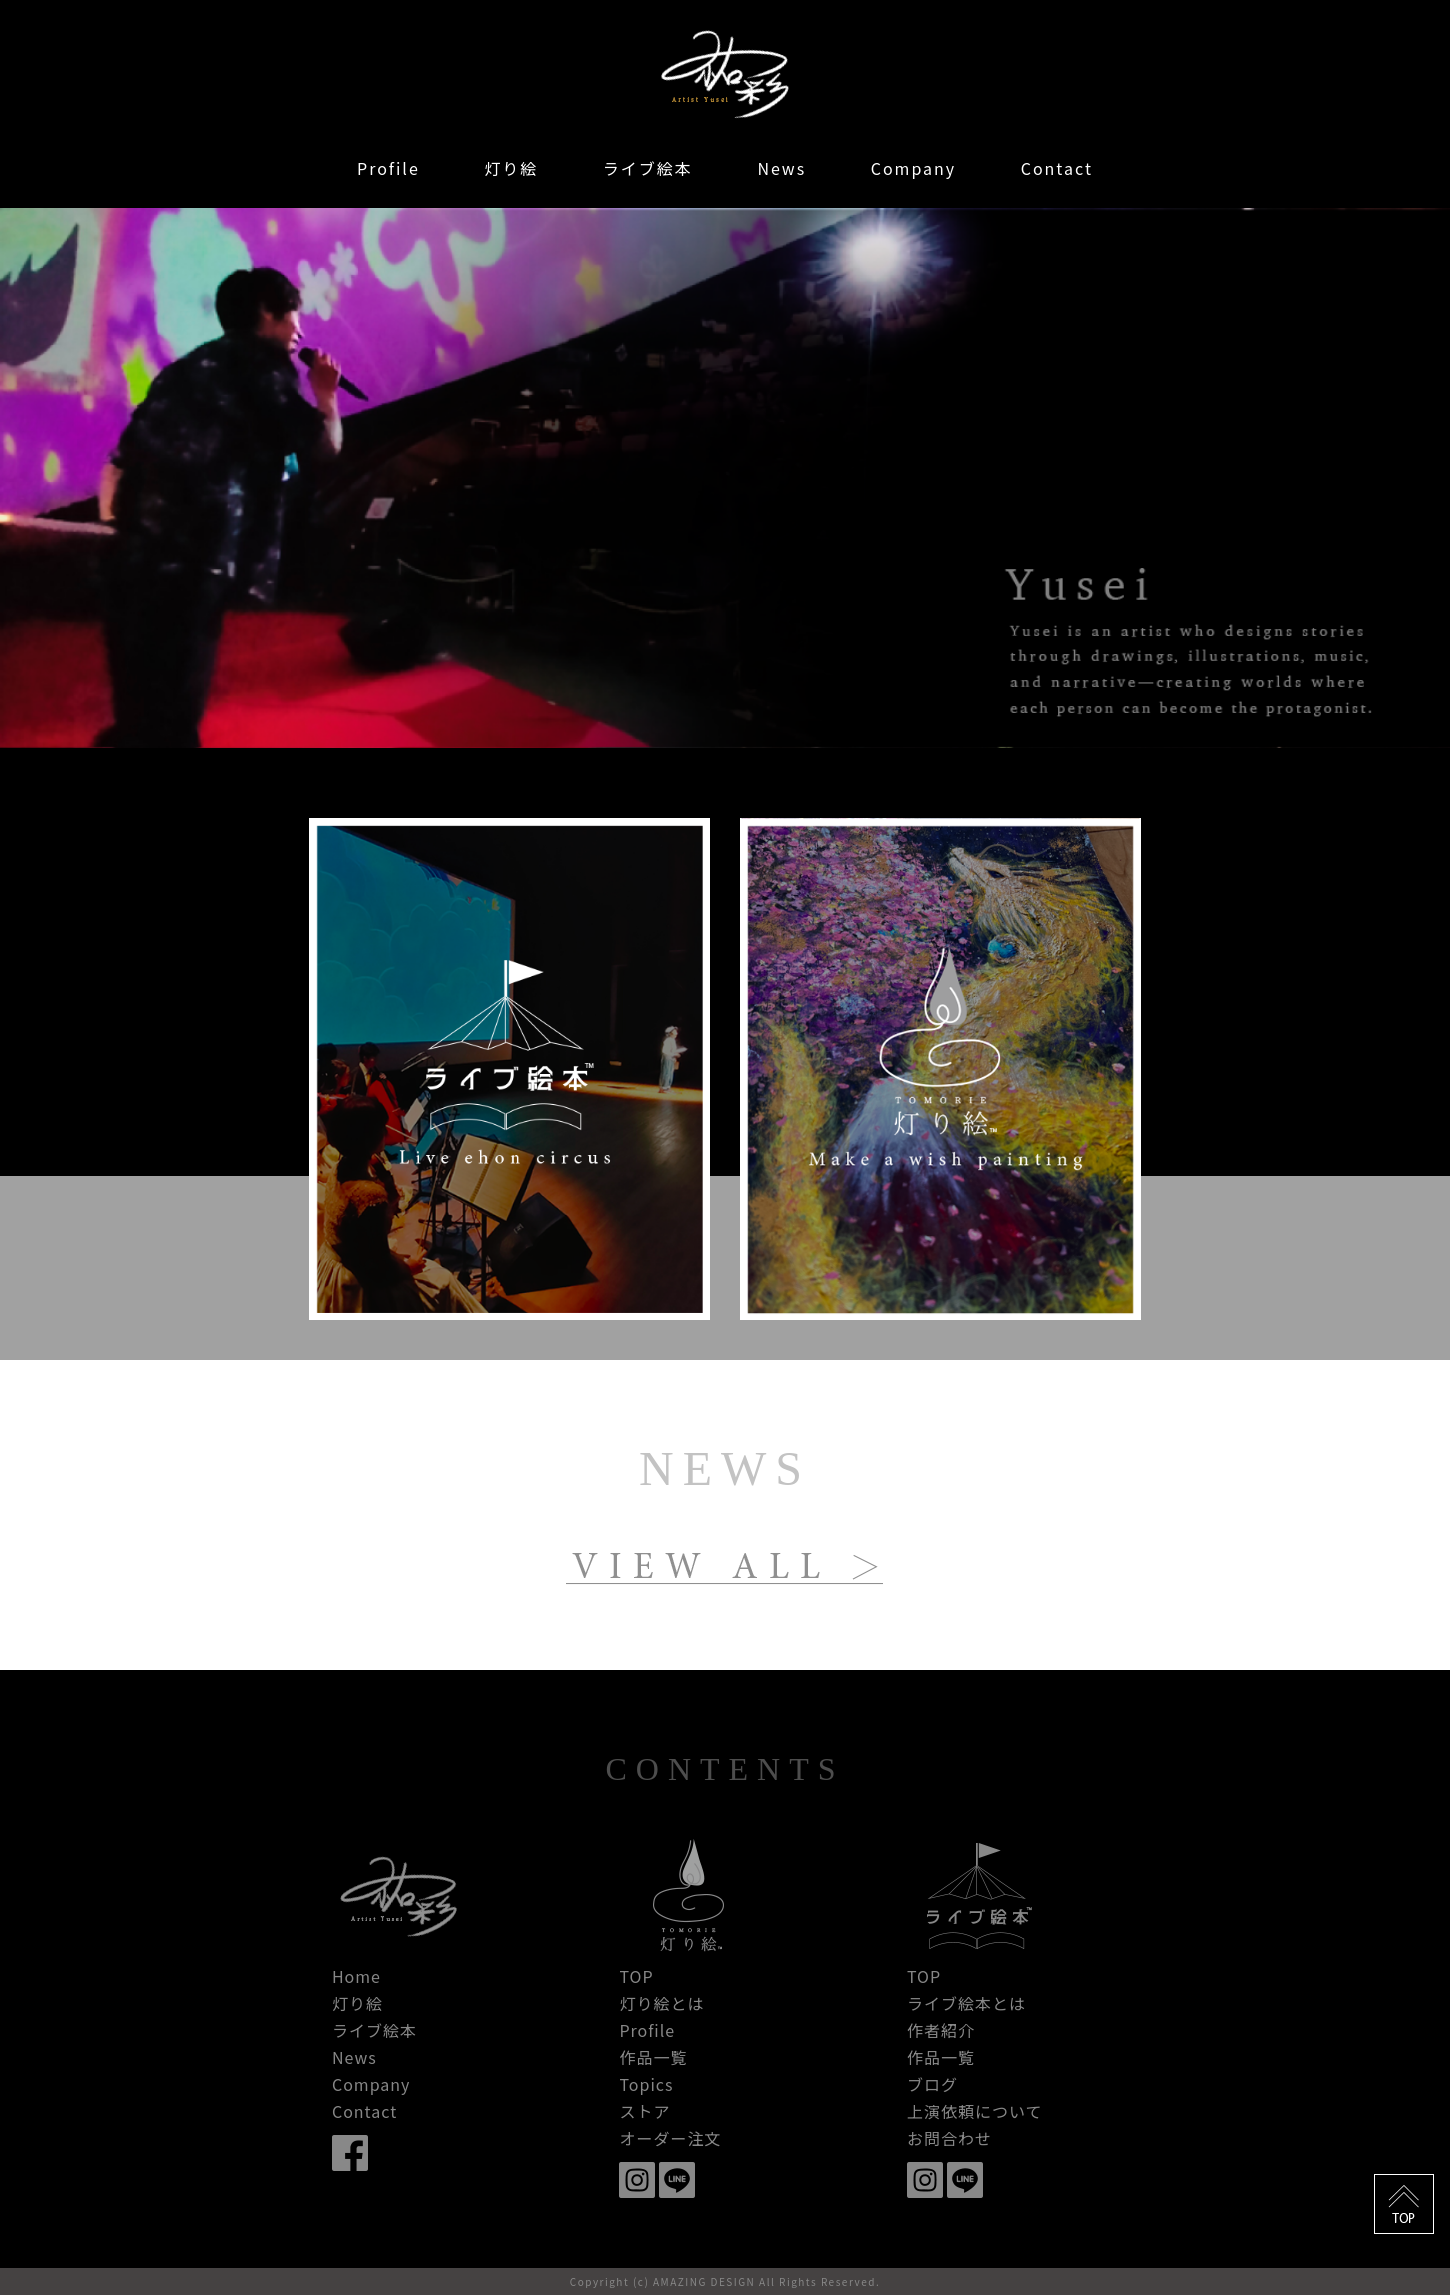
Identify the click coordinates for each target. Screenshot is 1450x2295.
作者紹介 (941, 2030)
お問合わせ (949, 2138)
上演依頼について (975, 2111)
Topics (646, 2084)
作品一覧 (653, 2057)
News (781, 168)
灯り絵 (511, 168)
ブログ (932, 2084)
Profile (388, 168)
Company (913, 168)
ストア (644, 2111)
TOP (636, 1976)
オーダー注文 (670, 2138)
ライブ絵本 (648, 168)
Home (356, 1976)
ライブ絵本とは (966, 2003)
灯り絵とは (661, 2003)
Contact (1057, 168)
